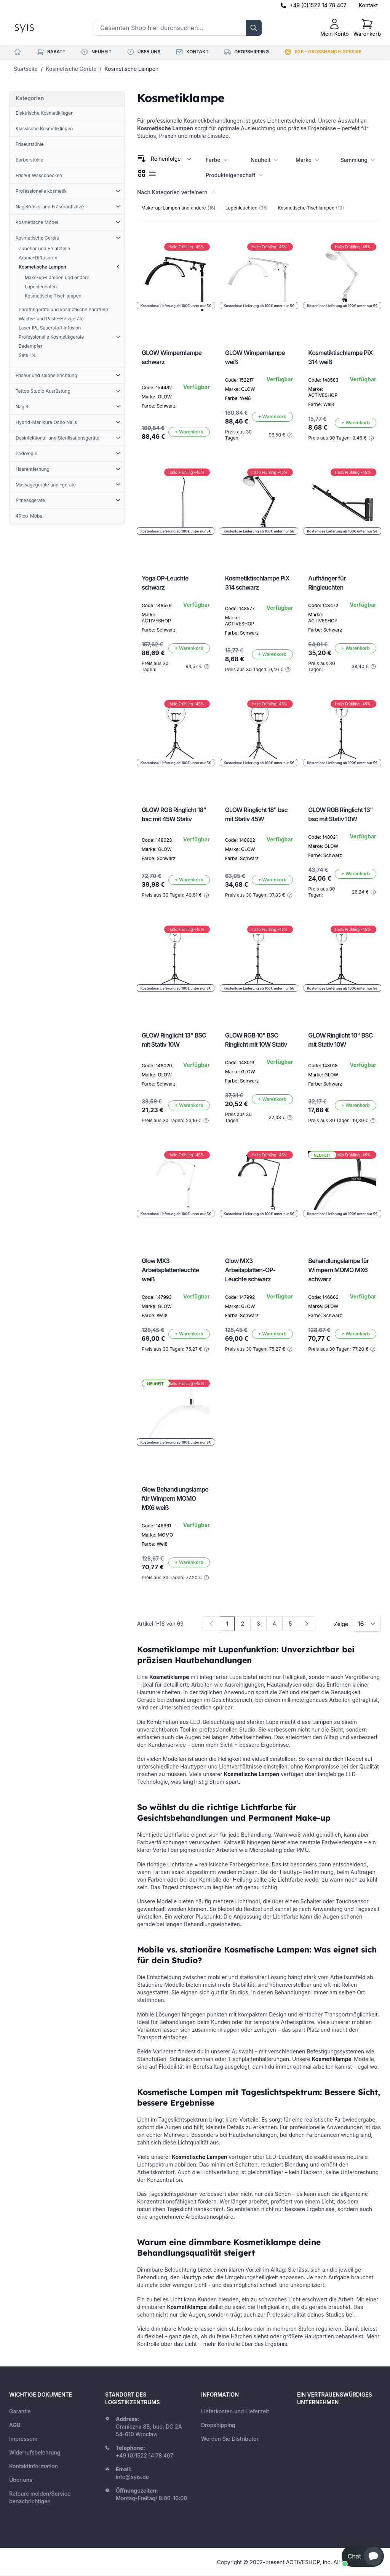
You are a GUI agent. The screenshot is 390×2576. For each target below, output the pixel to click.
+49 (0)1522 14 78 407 (318, 5)
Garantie (20, 2411)
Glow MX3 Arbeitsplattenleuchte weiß (170, 1270)
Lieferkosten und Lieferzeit (235, 2411)
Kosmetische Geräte (71, 69)
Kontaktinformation (33, 2466)
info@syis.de (132, 2477)
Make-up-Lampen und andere (178, 208)
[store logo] (41, 27)
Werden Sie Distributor (230, 2438)
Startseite (26, 69)
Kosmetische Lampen (131, 69)
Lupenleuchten (246, 208)
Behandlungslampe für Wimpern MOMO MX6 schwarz (338, 1270)
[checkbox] (141, 173)
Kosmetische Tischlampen (311, 208)
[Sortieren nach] (171, 159)
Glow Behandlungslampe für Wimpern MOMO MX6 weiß (175, 1498)
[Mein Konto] (334, 28)
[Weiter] (306, 1624)
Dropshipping (218, 2425)
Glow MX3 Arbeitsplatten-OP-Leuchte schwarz (250, 1270)
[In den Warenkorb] (189, 432)
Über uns (20, 2480)
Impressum (23, 2438)
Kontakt (368, 5)
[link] (211, 1624)
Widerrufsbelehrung (34, 2452)
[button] (363, 2556)
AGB (14, 2425)
